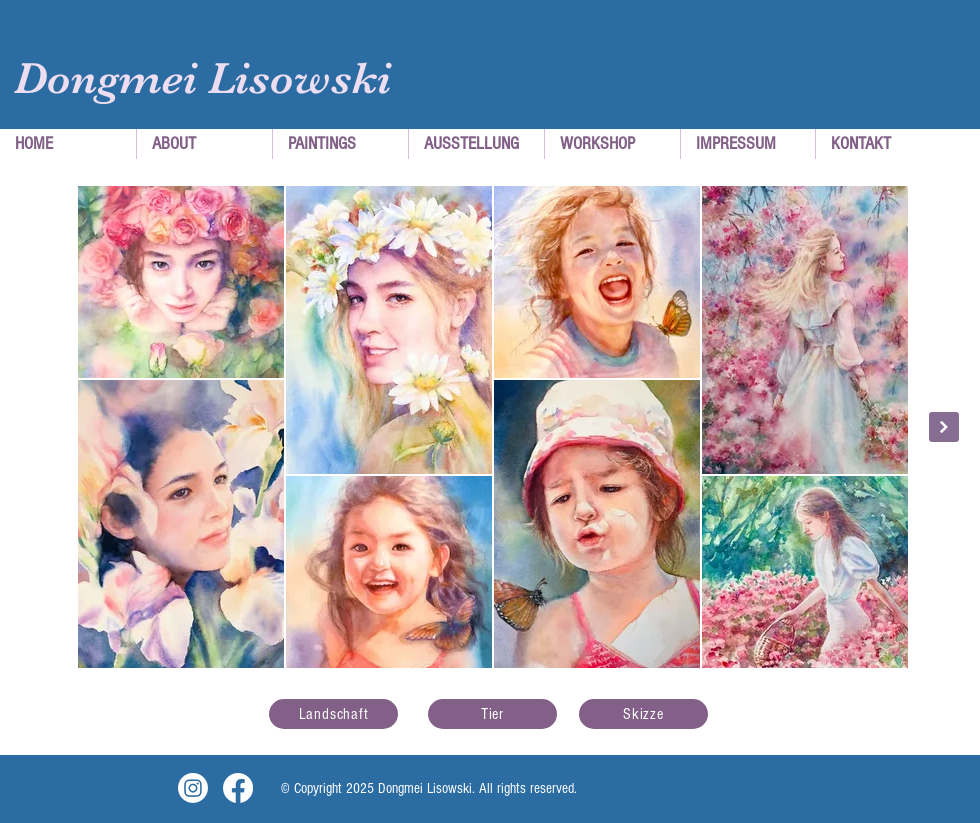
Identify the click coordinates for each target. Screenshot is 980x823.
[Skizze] (643, 714)
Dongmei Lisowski (202, 78)
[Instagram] (193, 788)
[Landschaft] (333, 714)
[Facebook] (238, 788)
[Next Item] (944, 427)
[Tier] (492, 714)
